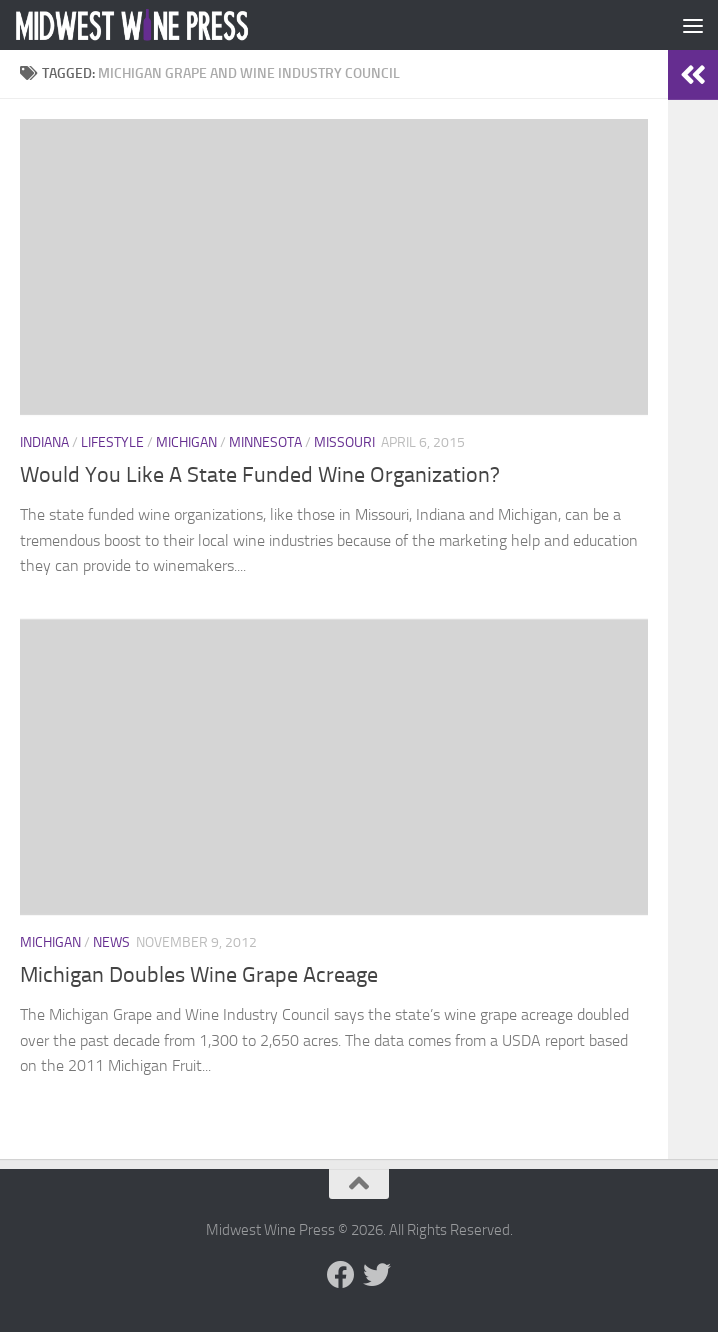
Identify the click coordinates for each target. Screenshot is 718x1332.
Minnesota (265, 442)
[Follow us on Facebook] (341, 1275)
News (111, 942)
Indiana (44, 442)
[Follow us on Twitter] (377, 1275)
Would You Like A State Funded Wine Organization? (260, 475)
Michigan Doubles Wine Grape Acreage (199, 975)
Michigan (186, 442)
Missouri (344, 442)
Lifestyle (112, 442)
